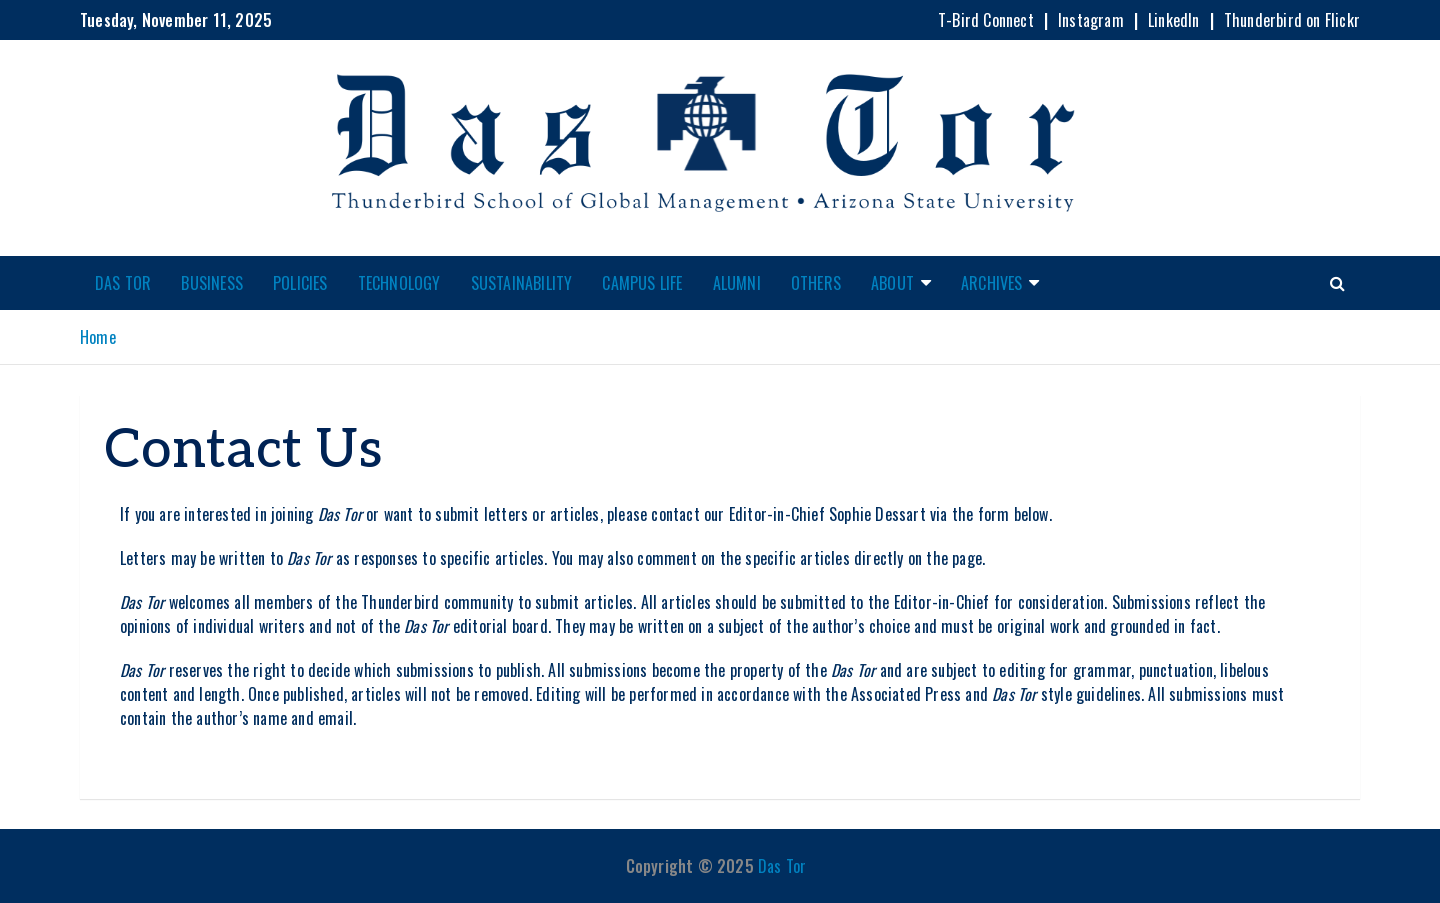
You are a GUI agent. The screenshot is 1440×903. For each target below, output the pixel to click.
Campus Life (642, 283)
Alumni (737, 283)
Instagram (1091, 20)
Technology (399, 283)
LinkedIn (1174, 20)
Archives (992, 283)
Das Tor (123, 283)
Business (212, 283)
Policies (300, 283)
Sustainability (522, 283)
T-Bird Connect (986, 20)
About (892, 283)
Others (816, 283)
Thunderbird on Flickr (1292, 20)
